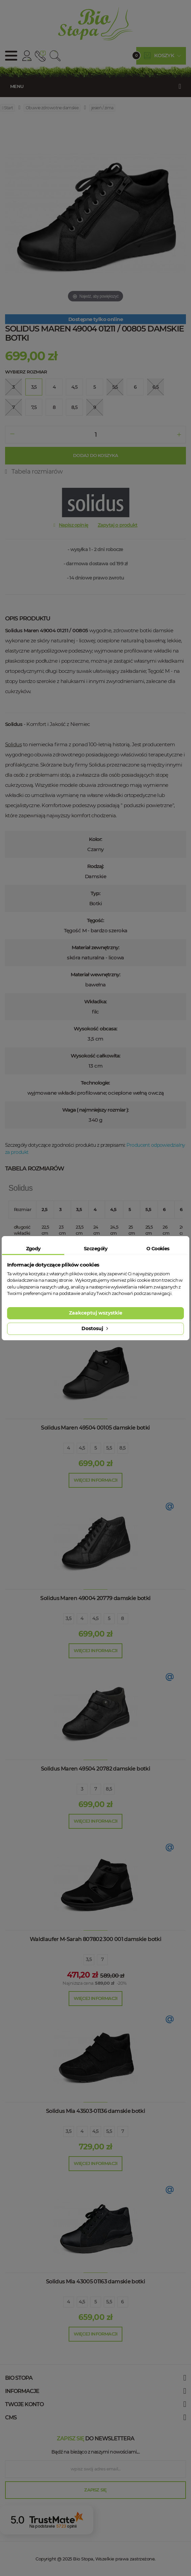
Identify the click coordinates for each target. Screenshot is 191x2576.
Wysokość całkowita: (96, 1055)
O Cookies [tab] (157, 1249)
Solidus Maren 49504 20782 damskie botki (95, 1768)
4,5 (82, 1448)
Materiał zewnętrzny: (95, 947)
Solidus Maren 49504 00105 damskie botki (95, 1427)
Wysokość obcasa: (96, 1028)
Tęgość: (95, 920)
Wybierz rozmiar (26, 371)
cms (11, 2417)
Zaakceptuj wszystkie (95, 1313)
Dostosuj (95, 1328)
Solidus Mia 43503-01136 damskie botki (95, 2111)
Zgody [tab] (33, 1249)
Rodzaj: (95, 866)
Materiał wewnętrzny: (95, 974)
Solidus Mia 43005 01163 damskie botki (95, 2281)
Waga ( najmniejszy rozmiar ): (95, 1110)
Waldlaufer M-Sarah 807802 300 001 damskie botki (95, 1939)
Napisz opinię (73, 525)
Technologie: (95, 1082)
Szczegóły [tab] (95, 1249)
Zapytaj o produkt (118, 525)
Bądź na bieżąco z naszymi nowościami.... (95, 2452)
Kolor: (95, 839)
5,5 (109, 1448)
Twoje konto (24, 2404)
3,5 (68, 1618)
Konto (26, 55)
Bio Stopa (83, 2558)
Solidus (13, 744)
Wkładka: (95, 1001)
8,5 (122, 1448)
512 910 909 (38, 55)
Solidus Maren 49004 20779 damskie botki (95, 1598)
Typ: (95, 893)
